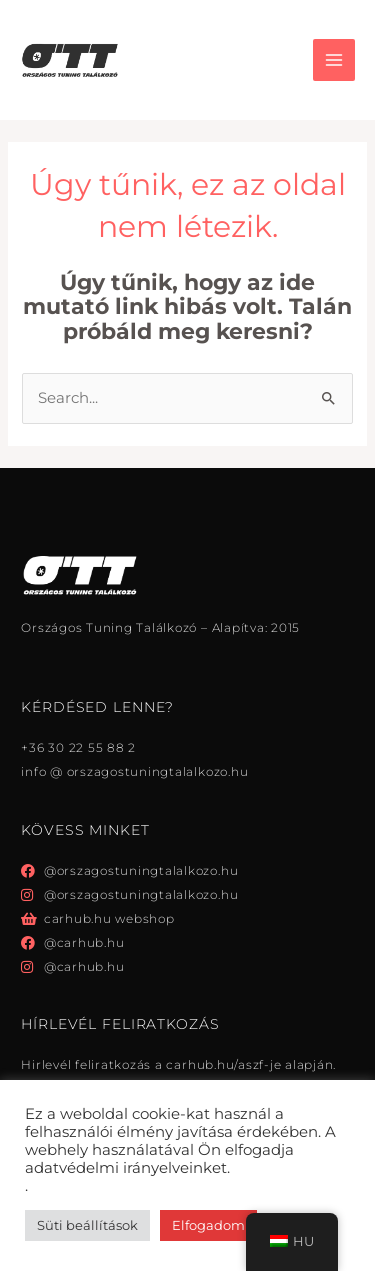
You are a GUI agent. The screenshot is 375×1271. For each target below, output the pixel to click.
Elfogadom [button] (208, 1225)
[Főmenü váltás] (334, 60)
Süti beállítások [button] (87, 1225)
